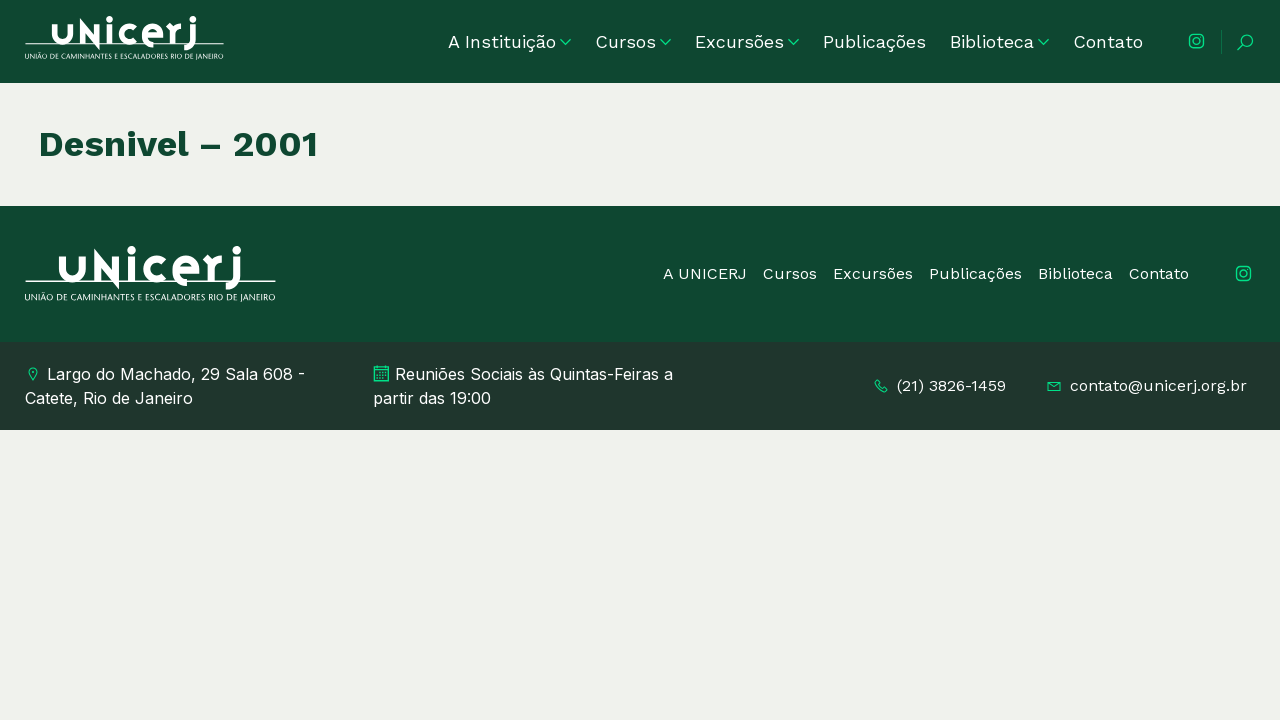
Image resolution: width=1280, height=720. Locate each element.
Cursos (633, 41)
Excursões (747, 41)
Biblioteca (999, 41)
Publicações (874, 41)
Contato (1108, 41)
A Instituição (509, 41)
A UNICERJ (705, 273)
